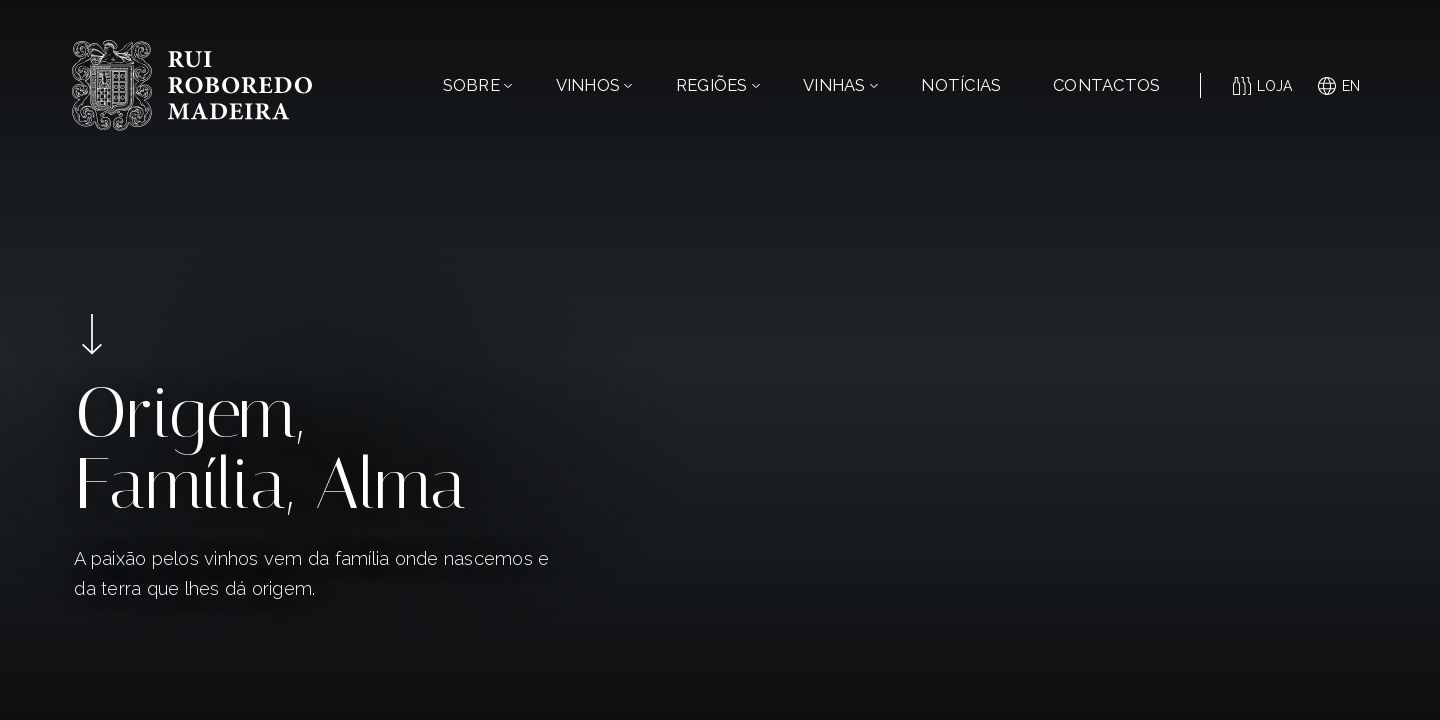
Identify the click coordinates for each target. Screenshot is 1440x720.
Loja (1263, 86)
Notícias (961, 85)
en (1339, 86)
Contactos (1106, 85)
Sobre (477, 85)
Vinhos (594, 85)
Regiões (718, 85)
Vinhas (840, 85)
